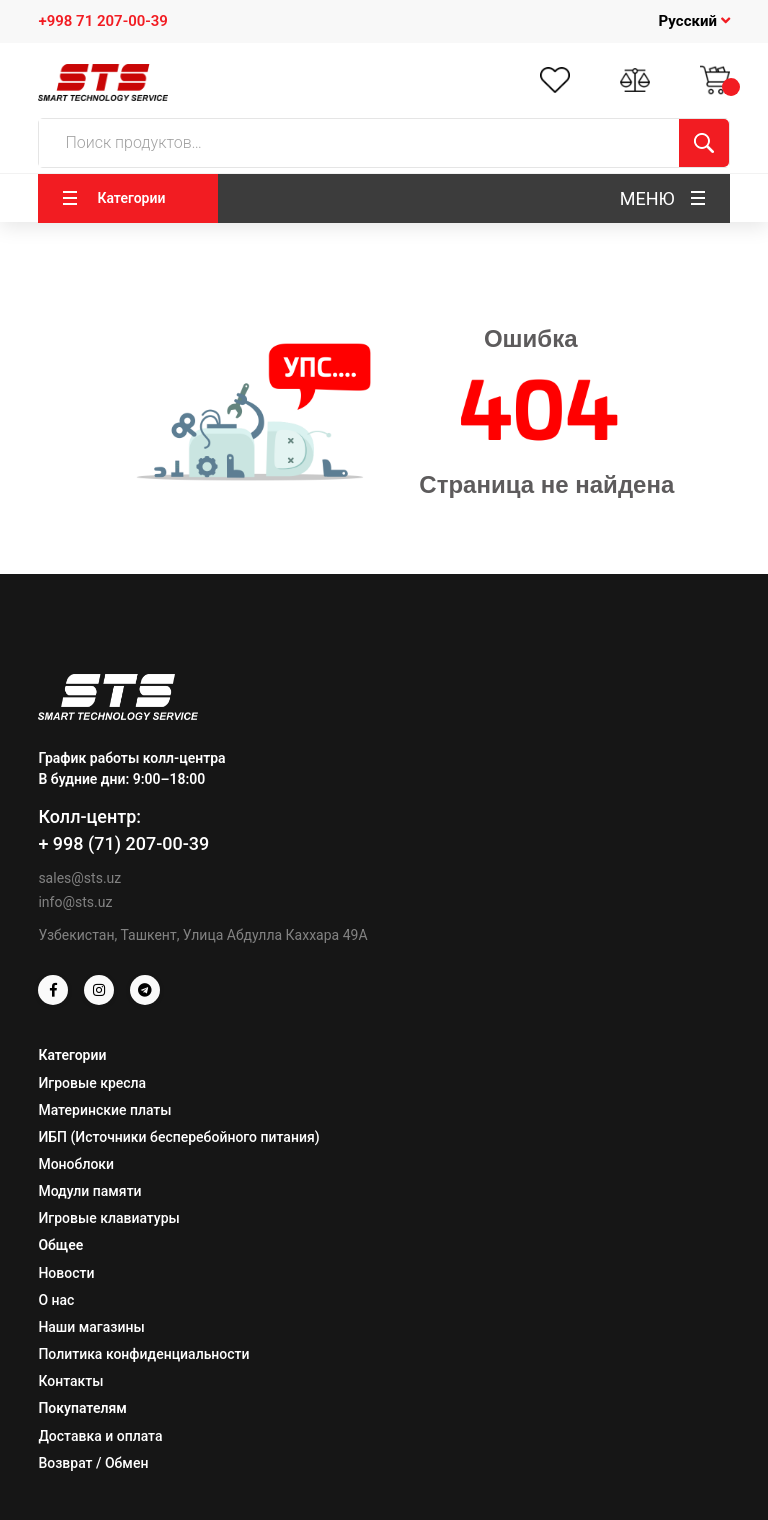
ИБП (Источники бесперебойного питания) (178, 1137)
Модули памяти (89, 1191)
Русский (694, 21)
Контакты (70, 1381)
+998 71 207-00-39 (103, 21)
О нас (56, 1300)
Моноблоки (76, 1164)
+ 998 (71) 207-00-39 (123, 843)
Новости (66, 1273)
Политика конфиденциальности (143, 1354)
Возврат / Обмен (93, 1463)
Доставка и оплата (100, 1436)
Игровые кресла (92, 1083)
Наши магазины (91, 1327)
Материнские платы (104, 1110)
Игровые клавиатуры (108, 1218)
